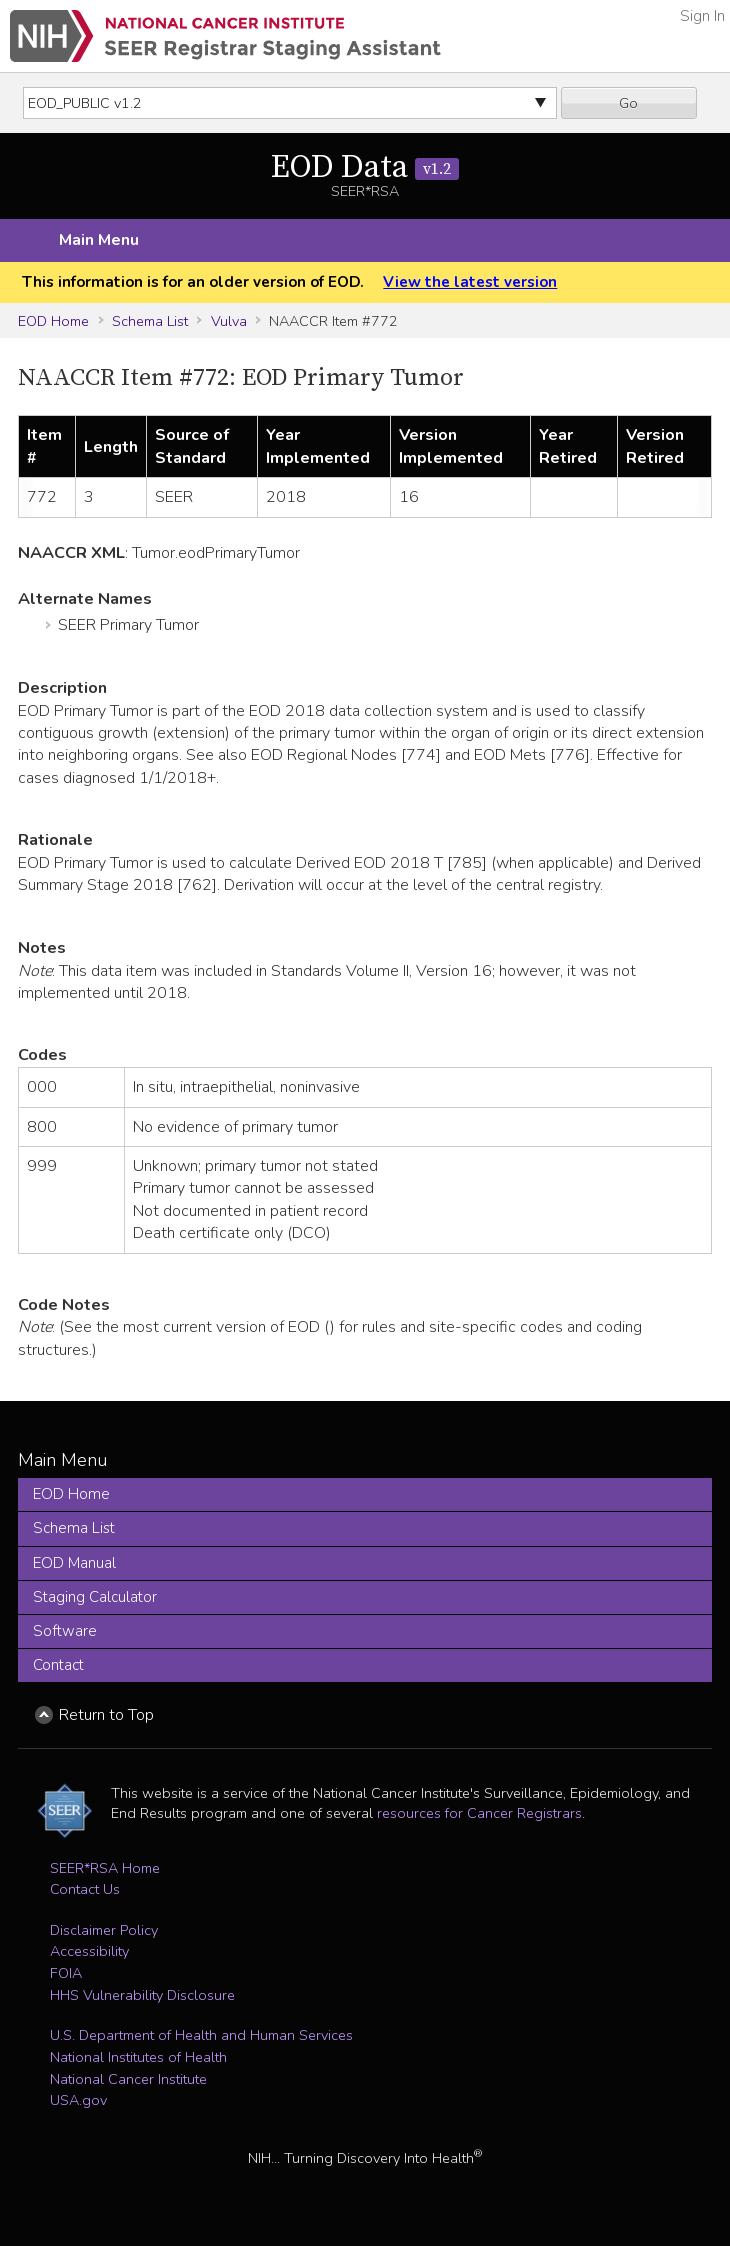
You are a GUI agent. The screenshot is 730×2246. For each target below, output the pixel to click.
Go (628, 103)
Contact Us (85, 1889)
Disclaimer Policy (104, 1930)
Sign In (702, 16)
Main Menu (99, 240)
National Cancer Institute (128, 2079)
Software (65, 1631)
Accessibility (89, 1951)
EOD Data (365, 168)
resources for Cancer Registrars (479, 1813)
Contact (58, 1665)
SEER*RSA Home (105, 1868)
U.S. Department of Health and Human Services (201, 2035)
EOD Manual (74, 1563)
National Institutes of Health (138, 2057)
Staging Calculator (95, 1597)
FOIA (66, 1973)
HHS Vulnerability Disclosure (142, 1995)
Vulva (229, 321)
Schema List (150, 321)
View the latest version (470, 282)
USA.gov (78, 2100)
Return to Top (106, 1715)
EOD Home (53, 321)
